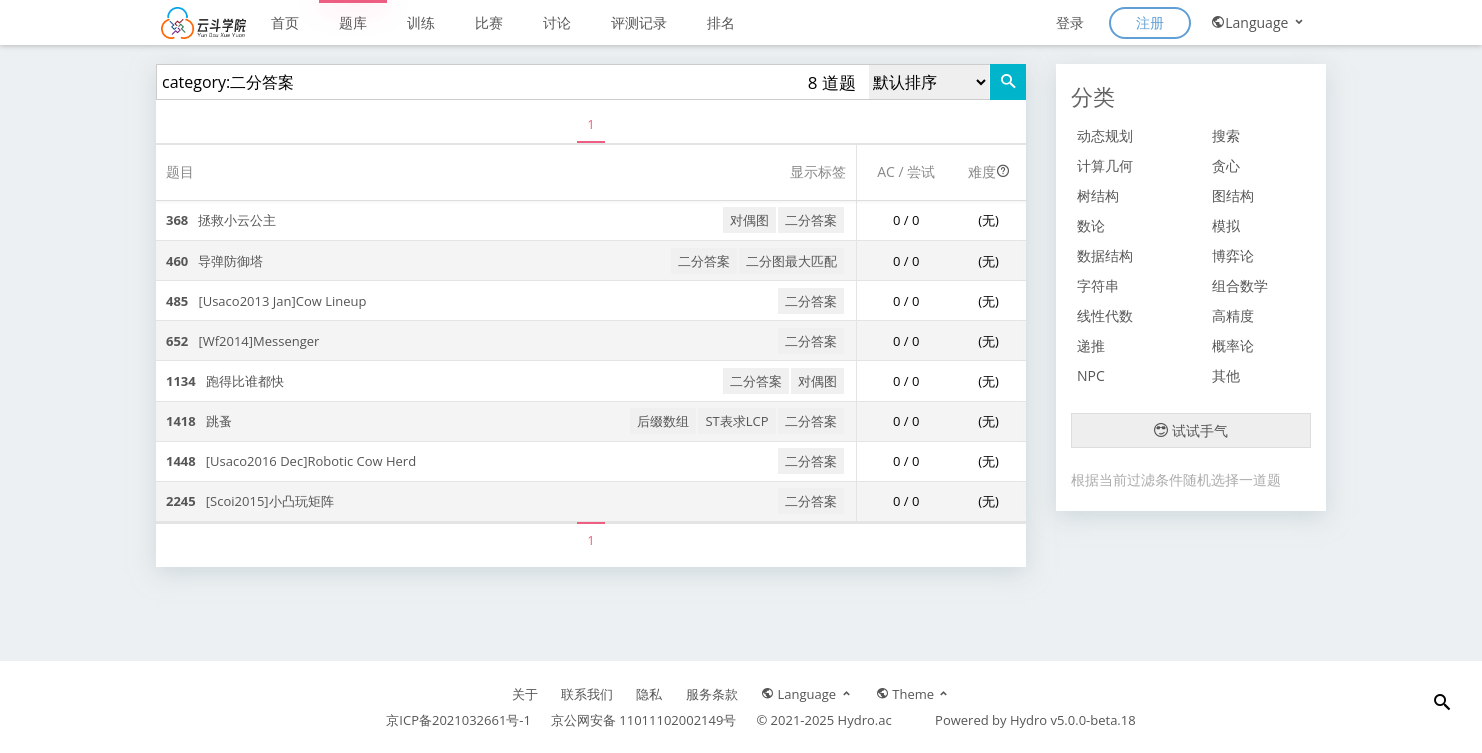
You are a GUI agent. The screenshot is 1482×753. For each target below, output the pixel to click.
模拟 (1226, 225)
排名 (721, 22)
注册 (1150, 22)
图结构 (1233, 195)
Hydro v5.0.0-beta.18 (1073, 720)
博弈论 (1233, 255)
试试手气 (1191, 430)
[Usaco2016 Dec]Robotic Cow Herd (291, 461)
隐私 (649, 694)
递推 (1091, 345)
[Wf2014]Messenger (242, 341)
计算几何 (1105, 165)
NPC (1091, 375)
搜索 (1226, 135)
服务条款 (712, 694)
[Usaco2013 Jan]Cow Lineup (266, 301)
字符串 (1098, 285)
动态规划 (1105, 135)
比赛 (489, 22)
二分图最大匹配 (791, 261)
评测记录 (639, 22)
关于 (525, 694)
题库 (353, 22)
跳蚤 (199, 421)
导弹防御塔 (214, 261)
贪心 (1226, 165)
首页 (285, 22)
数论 (1091, 225)
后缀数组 (663, 421)
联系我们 (587, 694)
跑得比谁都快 (225, 381)
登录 (1070, 22)
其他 (1226, 375)
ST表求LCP (736, 421)
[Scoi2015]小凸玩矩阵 (250, 501)
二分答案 (811, 220)
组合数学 (1240, 285)
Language (1258, 22)
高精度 (1233, 315)
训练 (421, 22)
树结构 (1098, 195)
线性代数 (1105, 315)
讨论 (557, 22)
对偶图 (749, 220)
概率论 (1233, 345)
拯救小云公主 (221, 220)
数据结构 (1105, 255)
